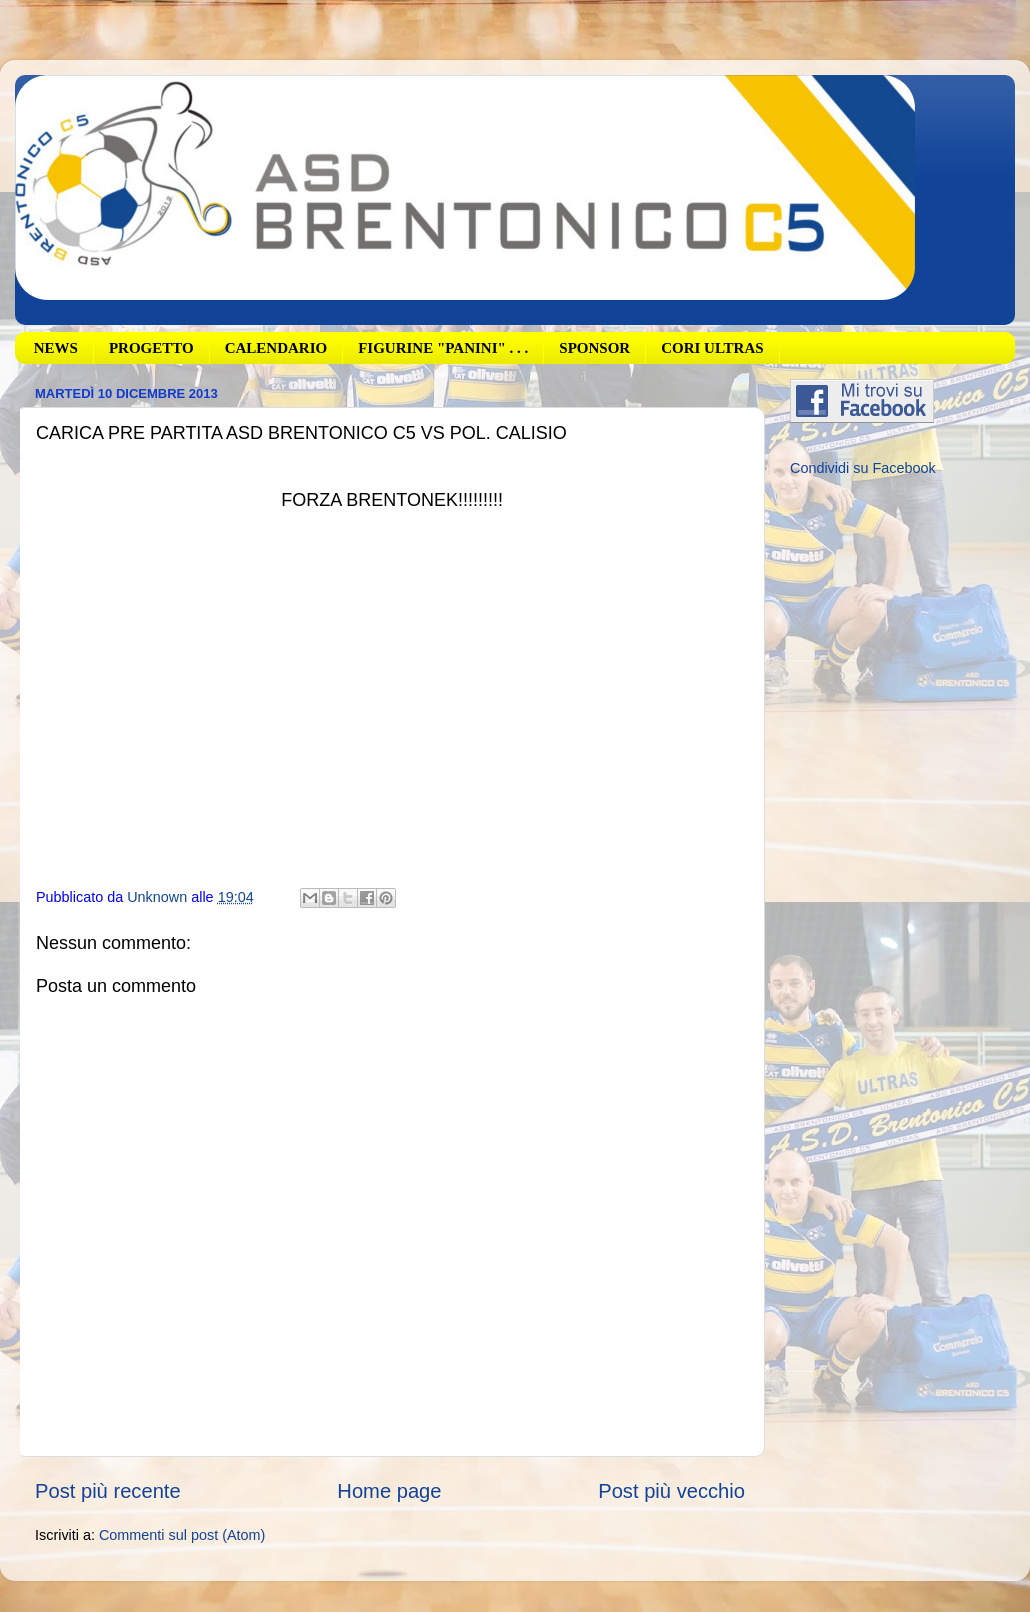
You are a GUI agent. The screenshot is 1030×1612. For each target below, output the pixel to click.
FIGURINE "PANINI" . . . (443, 348)
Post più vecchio (671, 1491)
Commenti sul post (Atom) (182, 1535)
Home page (389, 1491)
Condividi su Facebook (863, 468)
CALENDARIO (276, 348)
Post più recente (108, 1491)
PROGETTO (151, 348)
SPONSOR (594, 348)
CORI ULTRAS (712, 348)
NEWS (56, 348)
